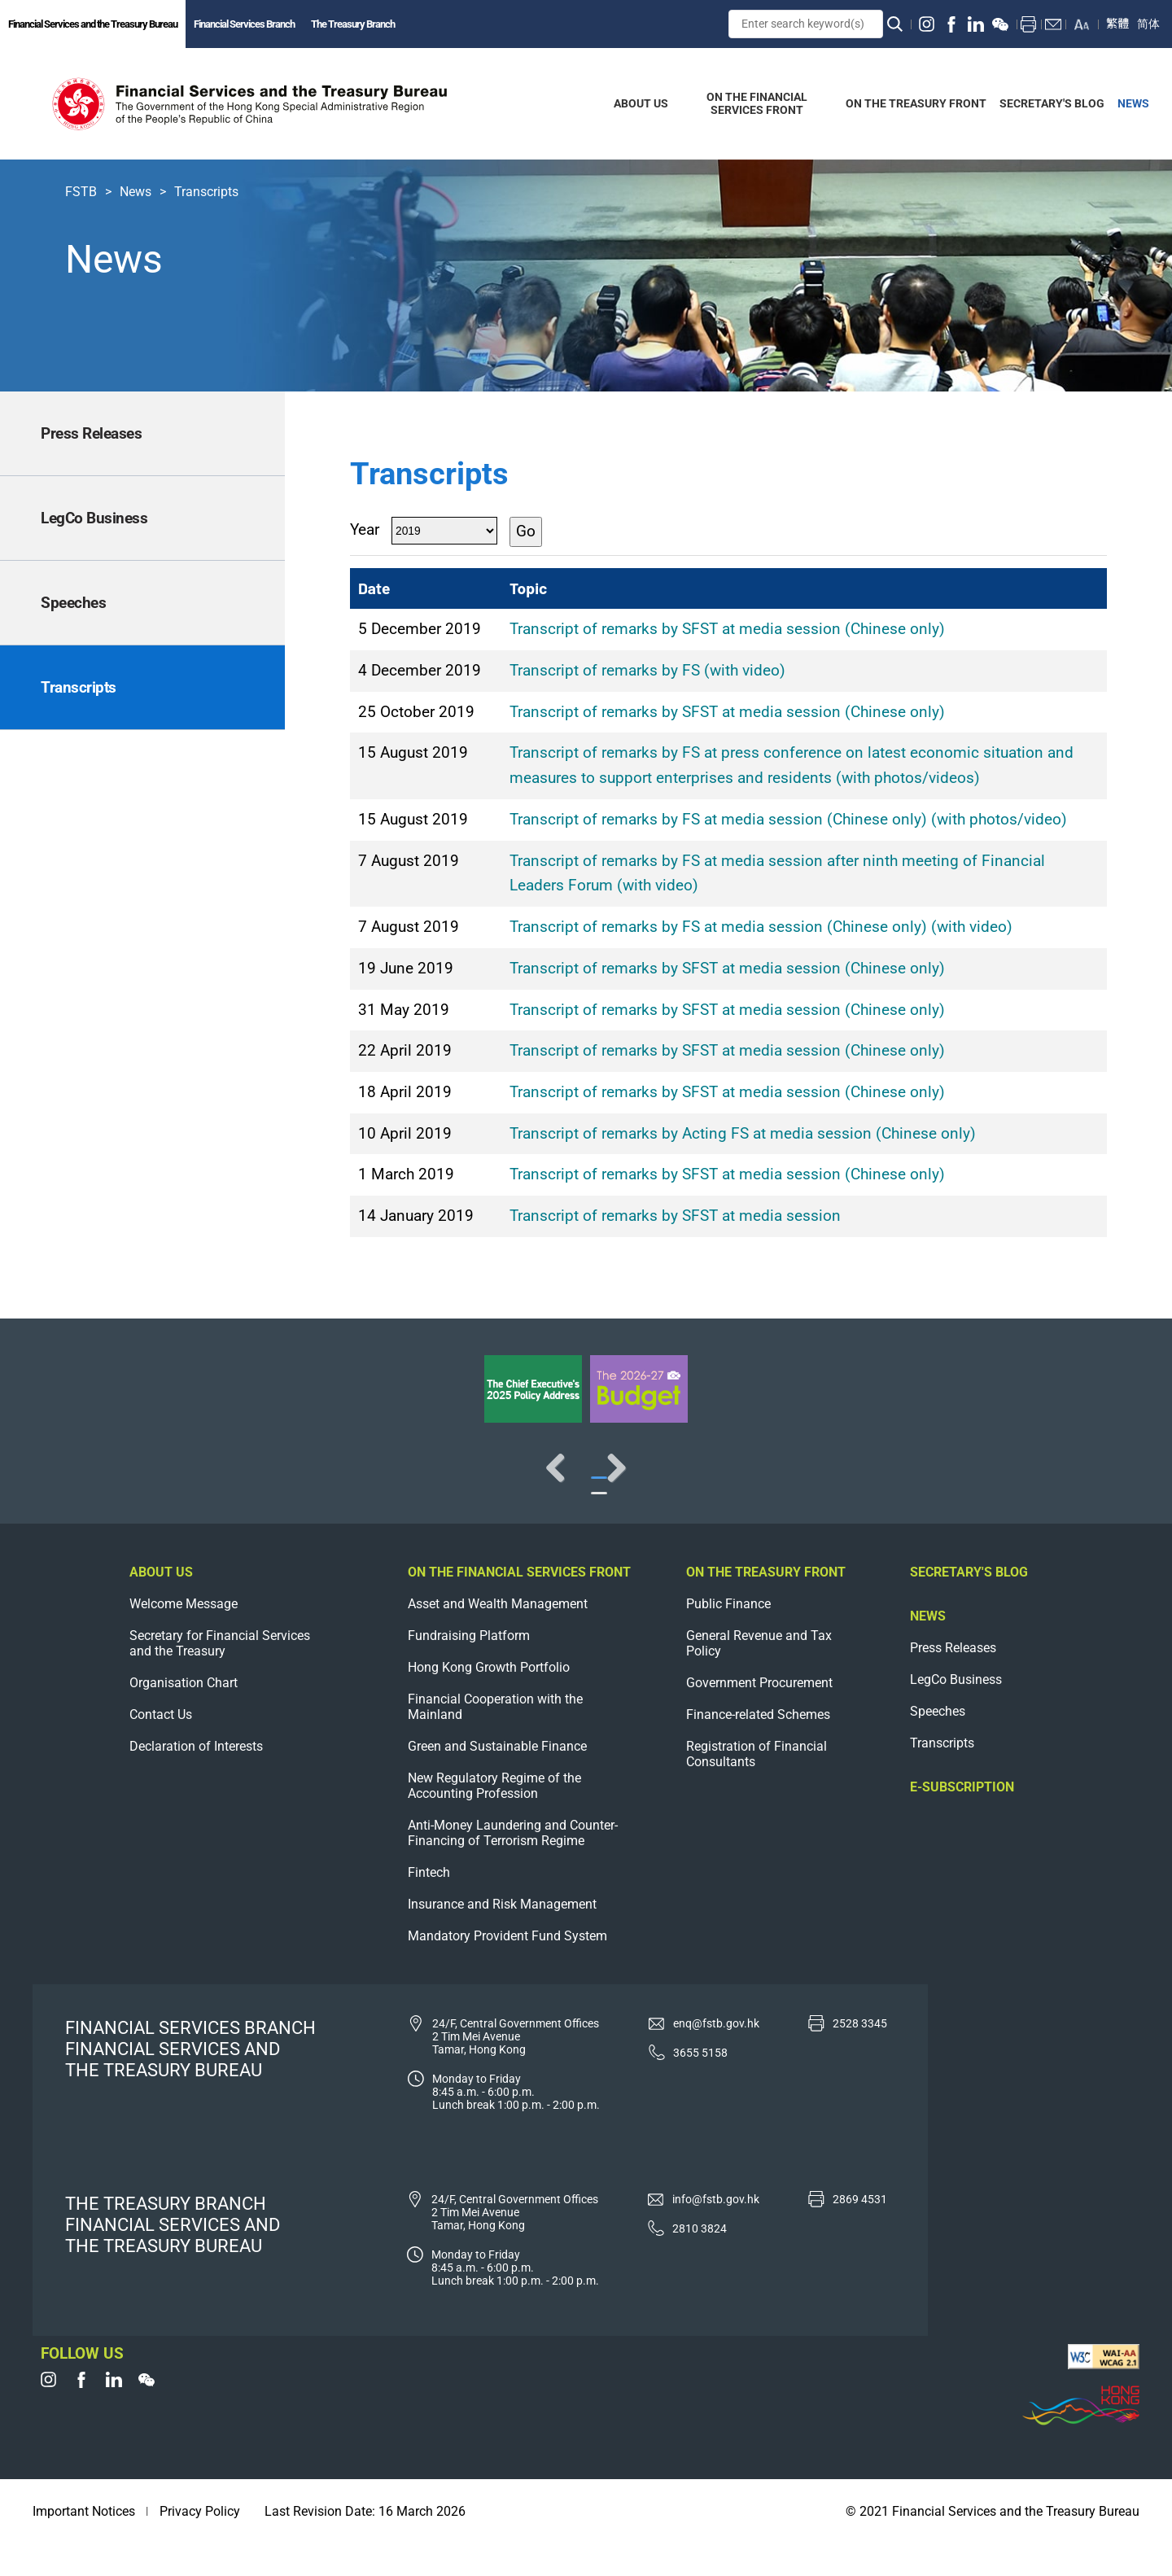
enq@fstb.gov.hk (716, 2055)
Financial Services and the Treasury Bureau (92, 24)
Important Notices (84, 2544)
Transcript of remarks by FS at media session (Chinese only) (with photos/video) (788, 819)
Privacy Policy (200, 2544)
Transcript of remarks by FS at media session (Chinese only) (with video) (760, 926)
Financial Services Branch (244, 24)
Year (364, 529)
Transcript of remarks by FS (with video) (647, 670)
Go (526, 531)
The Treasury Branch (353, 24)
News (135, 191)
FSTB (81, 191)
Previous (65, 1483)
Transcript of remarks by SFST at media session (675, 1215)
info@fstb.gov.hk (715, 2231)
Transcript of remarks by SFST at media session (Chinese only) (727, 628)
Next (1107, 1483)
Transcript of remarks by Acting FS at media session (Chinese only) (742, 1133)
